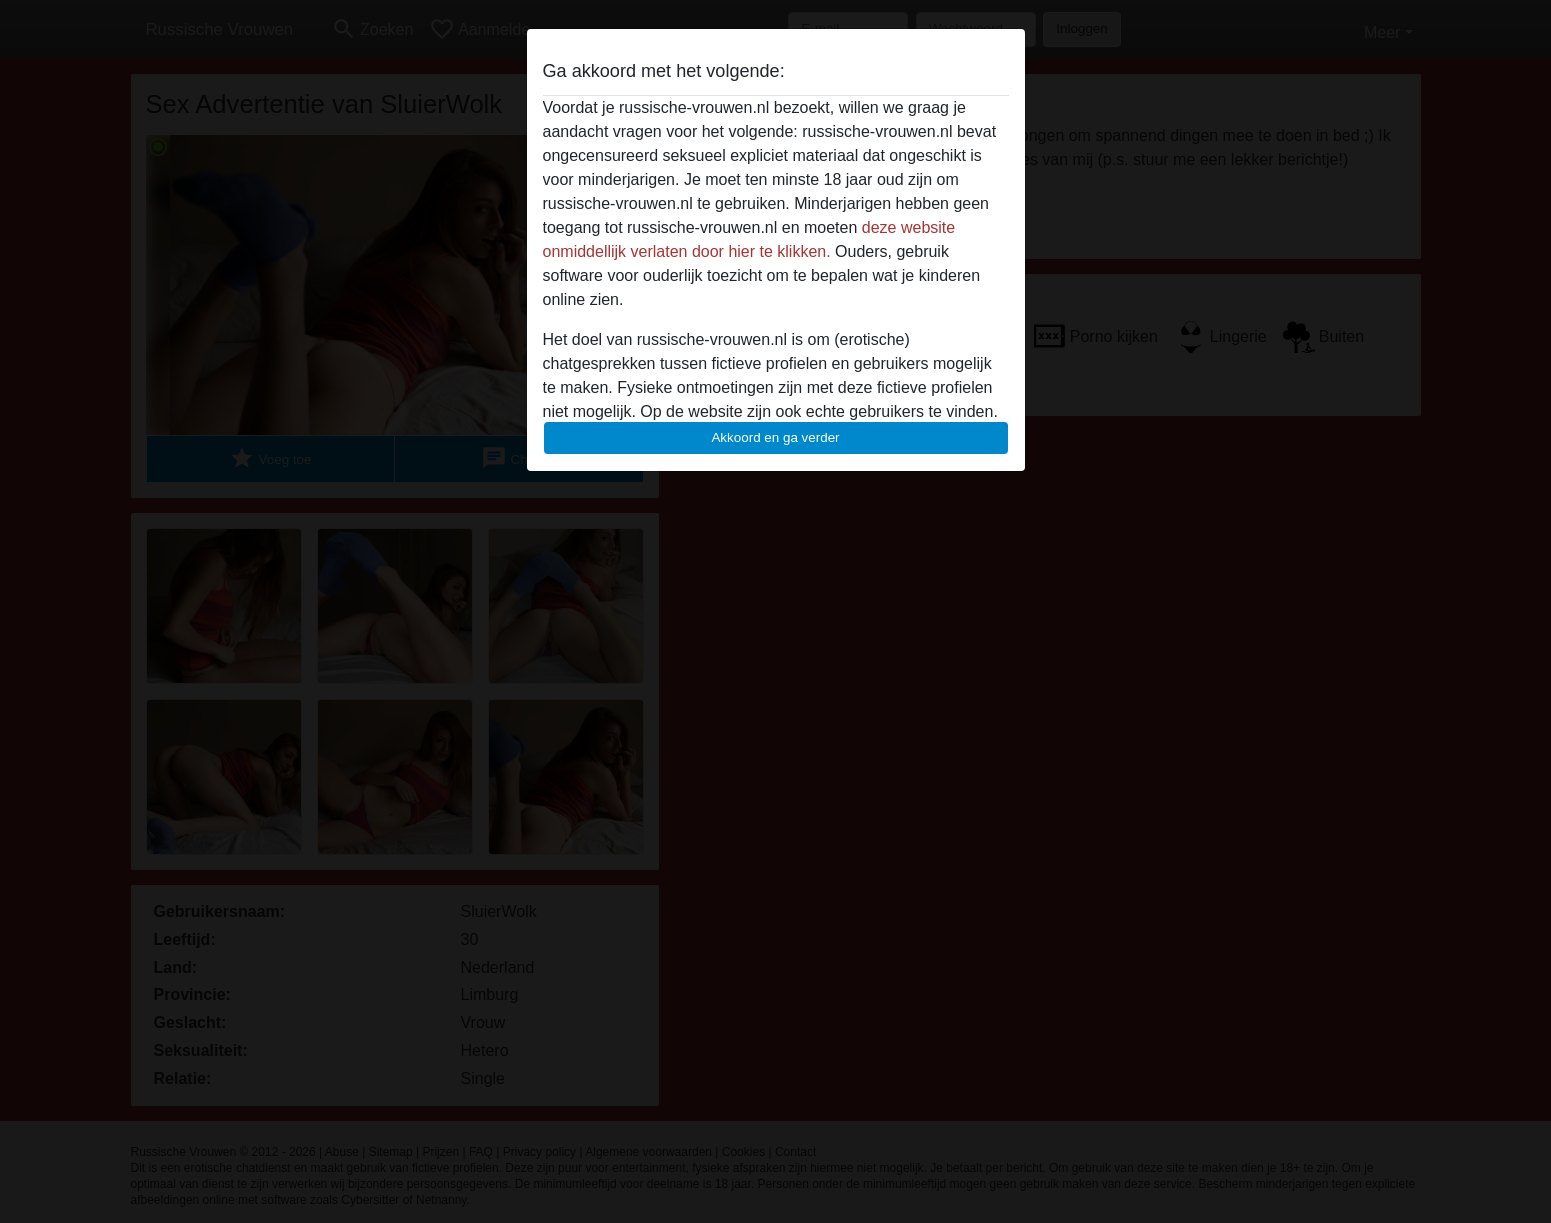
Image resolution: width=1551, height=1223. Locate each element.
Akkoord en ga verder (775, 437)
